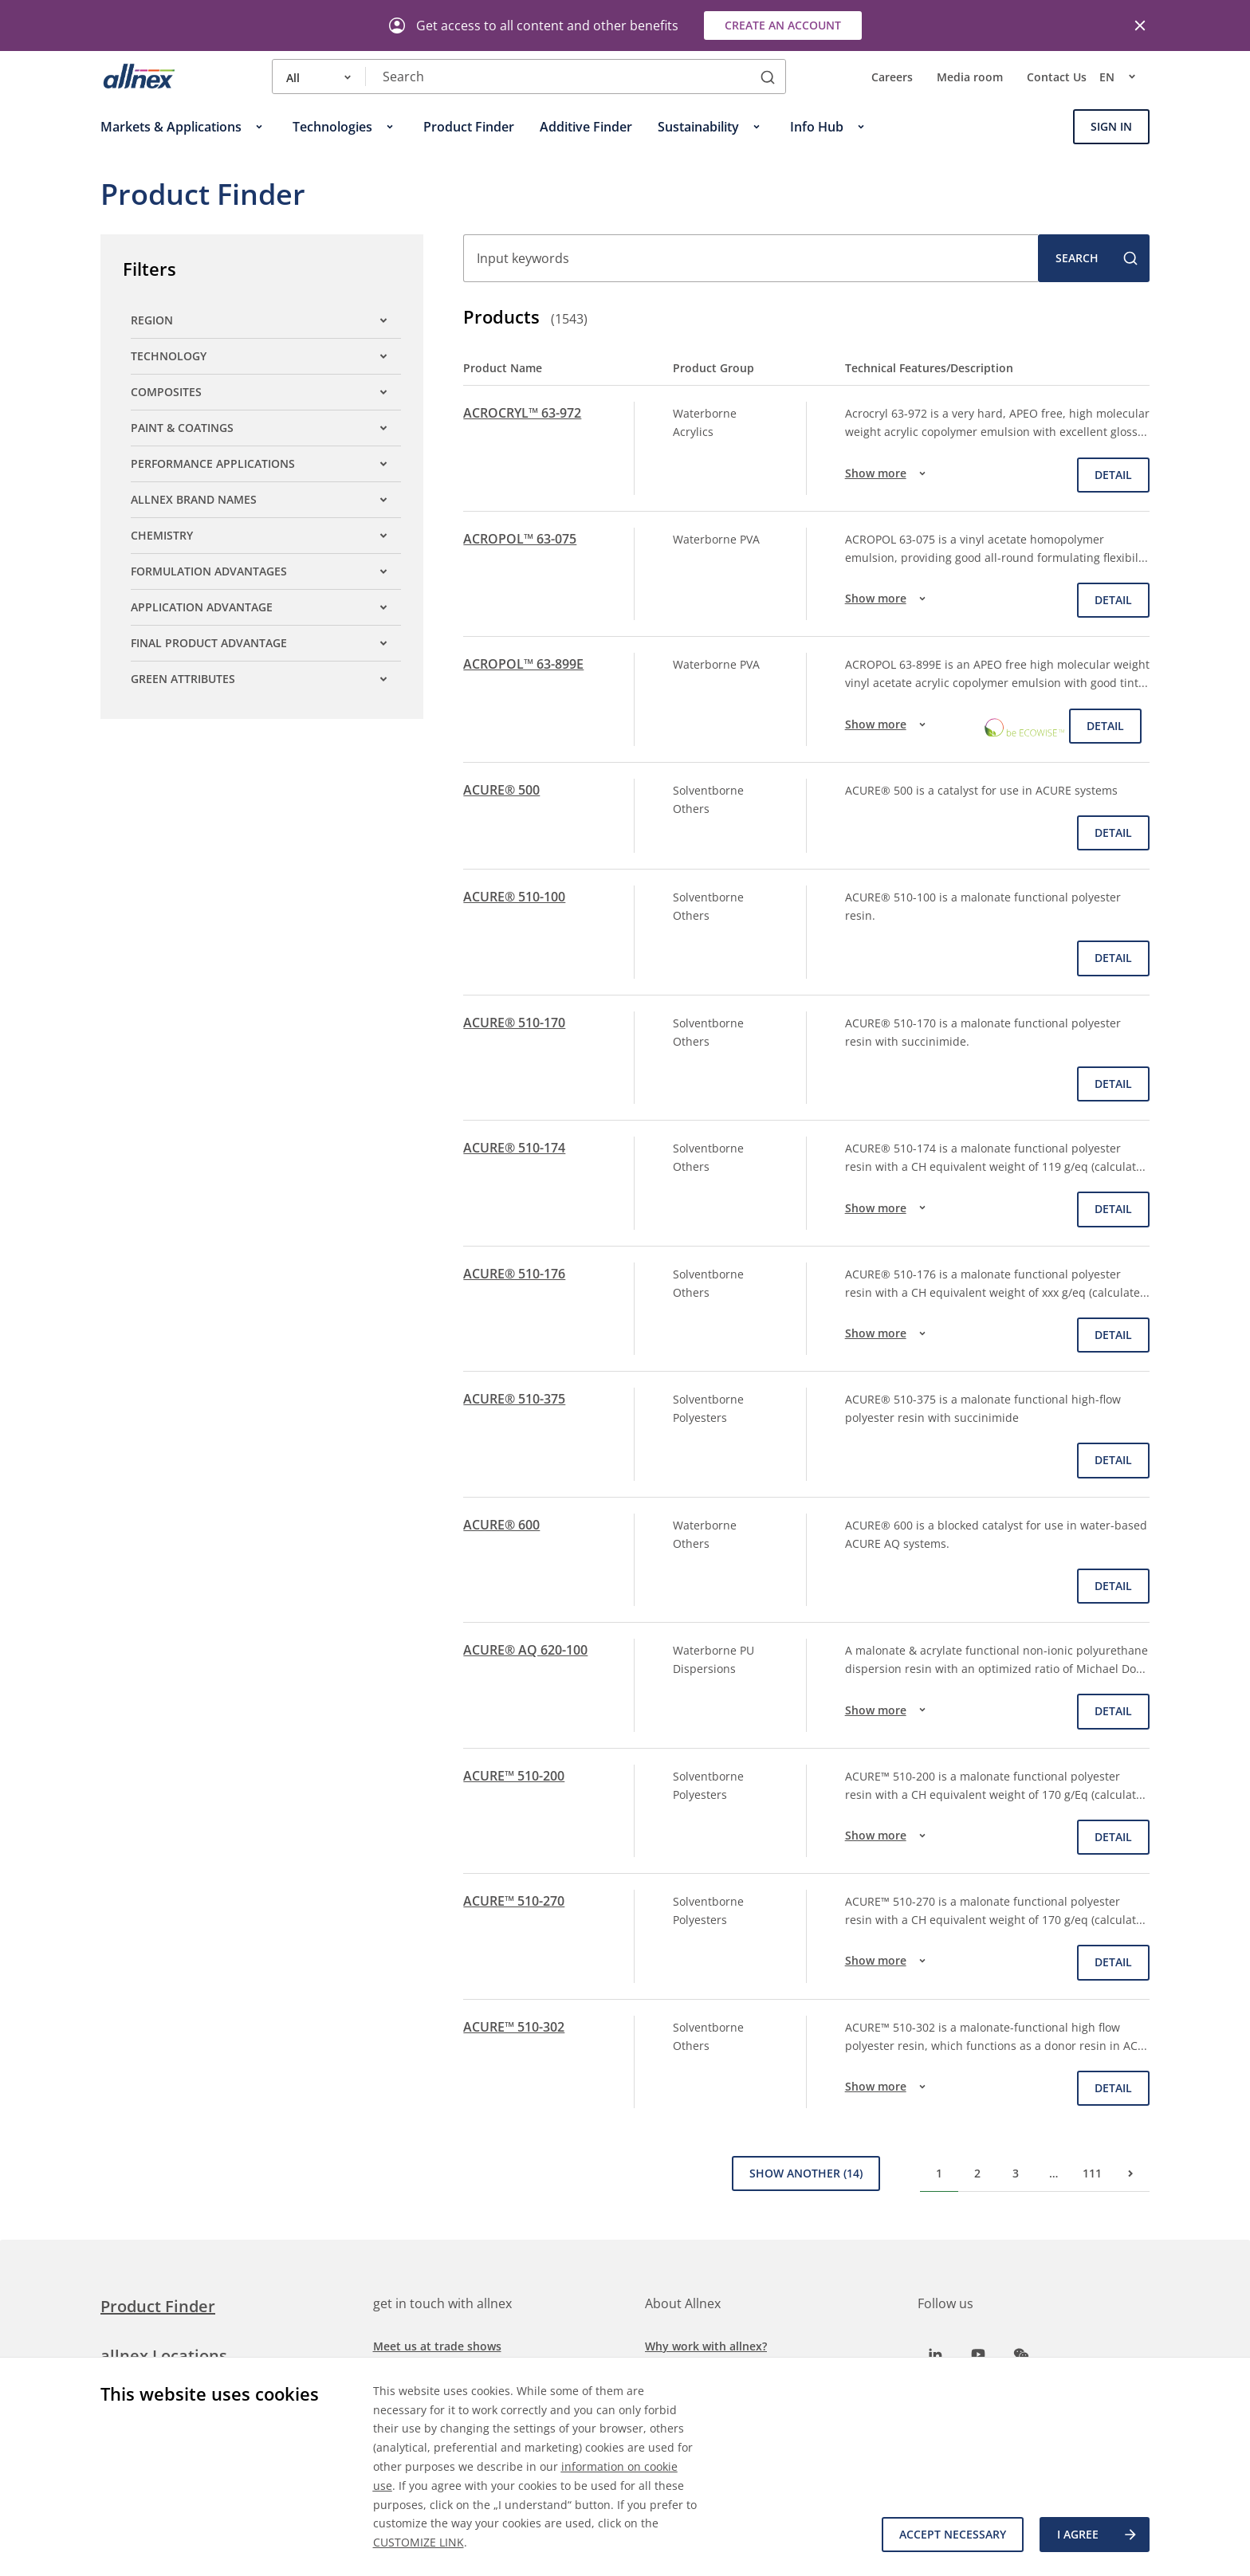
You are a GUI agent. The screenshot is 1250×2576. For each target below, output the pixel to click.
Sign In (1111, 126)
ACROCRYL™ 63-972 (522, 413)
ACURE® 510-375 (514, 1399)
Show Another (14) (806, 2173)
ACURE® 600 (501, 1524)
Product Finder (157, 2306)
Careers (892, 76)
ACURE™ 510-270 (513, 1901)
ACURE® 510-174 (514, 1147)
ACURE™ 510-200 (513, 1776)
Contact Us (1057, 76)
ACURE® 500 (501, 790)
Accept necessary (952, 2534)
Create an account (783, 25)
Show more (887, 473)
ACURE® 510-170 (514, 1022)
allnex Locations (163, 2355)
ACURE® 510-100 (514, 896)
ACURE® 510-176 (514, 1273)
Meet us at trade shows (437, 2346)
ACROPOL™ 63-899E (523, 664)
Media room (970, 76)
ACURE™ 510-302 (513, 2027)
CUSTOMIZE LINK (418, 2542)
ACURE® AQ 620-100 (525, 1650)
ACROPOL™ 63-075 (519, 539)
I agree (1097, 2535)
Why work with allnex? (706, 2346)
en (1124, 76)
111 (1092, 2173)
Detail (1113, 474)
